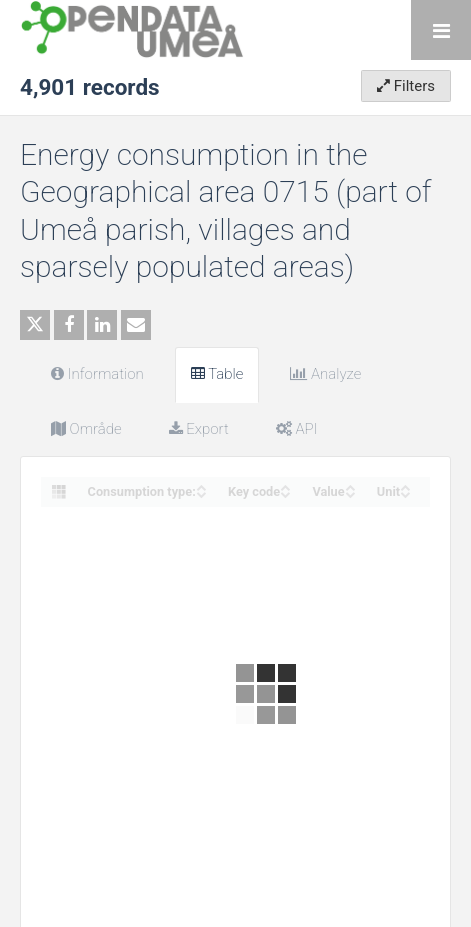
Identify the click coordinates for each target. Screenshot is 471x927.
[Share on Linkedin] (102, 325)
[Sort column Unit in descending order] (405, 492)
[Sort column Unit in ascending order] (405, 485)
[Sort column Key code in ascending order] (285, 485)
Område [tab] (86, 429)
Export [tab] (199, 429)
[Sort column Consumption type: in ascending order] (201, 485)
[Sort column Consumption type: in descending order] (201, 492)
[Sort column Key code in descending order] (285, 492)
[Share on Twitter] (35, 325)
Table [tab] (217, 374)
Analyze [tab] (325, 374)
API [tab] (297, 429)
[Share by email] (136, 325)
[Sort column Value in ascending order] (350, 485)
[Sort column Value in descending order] (350, 492)
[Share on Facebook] (69, 325)
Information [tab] (97, 374)
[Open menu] (441, 30)
